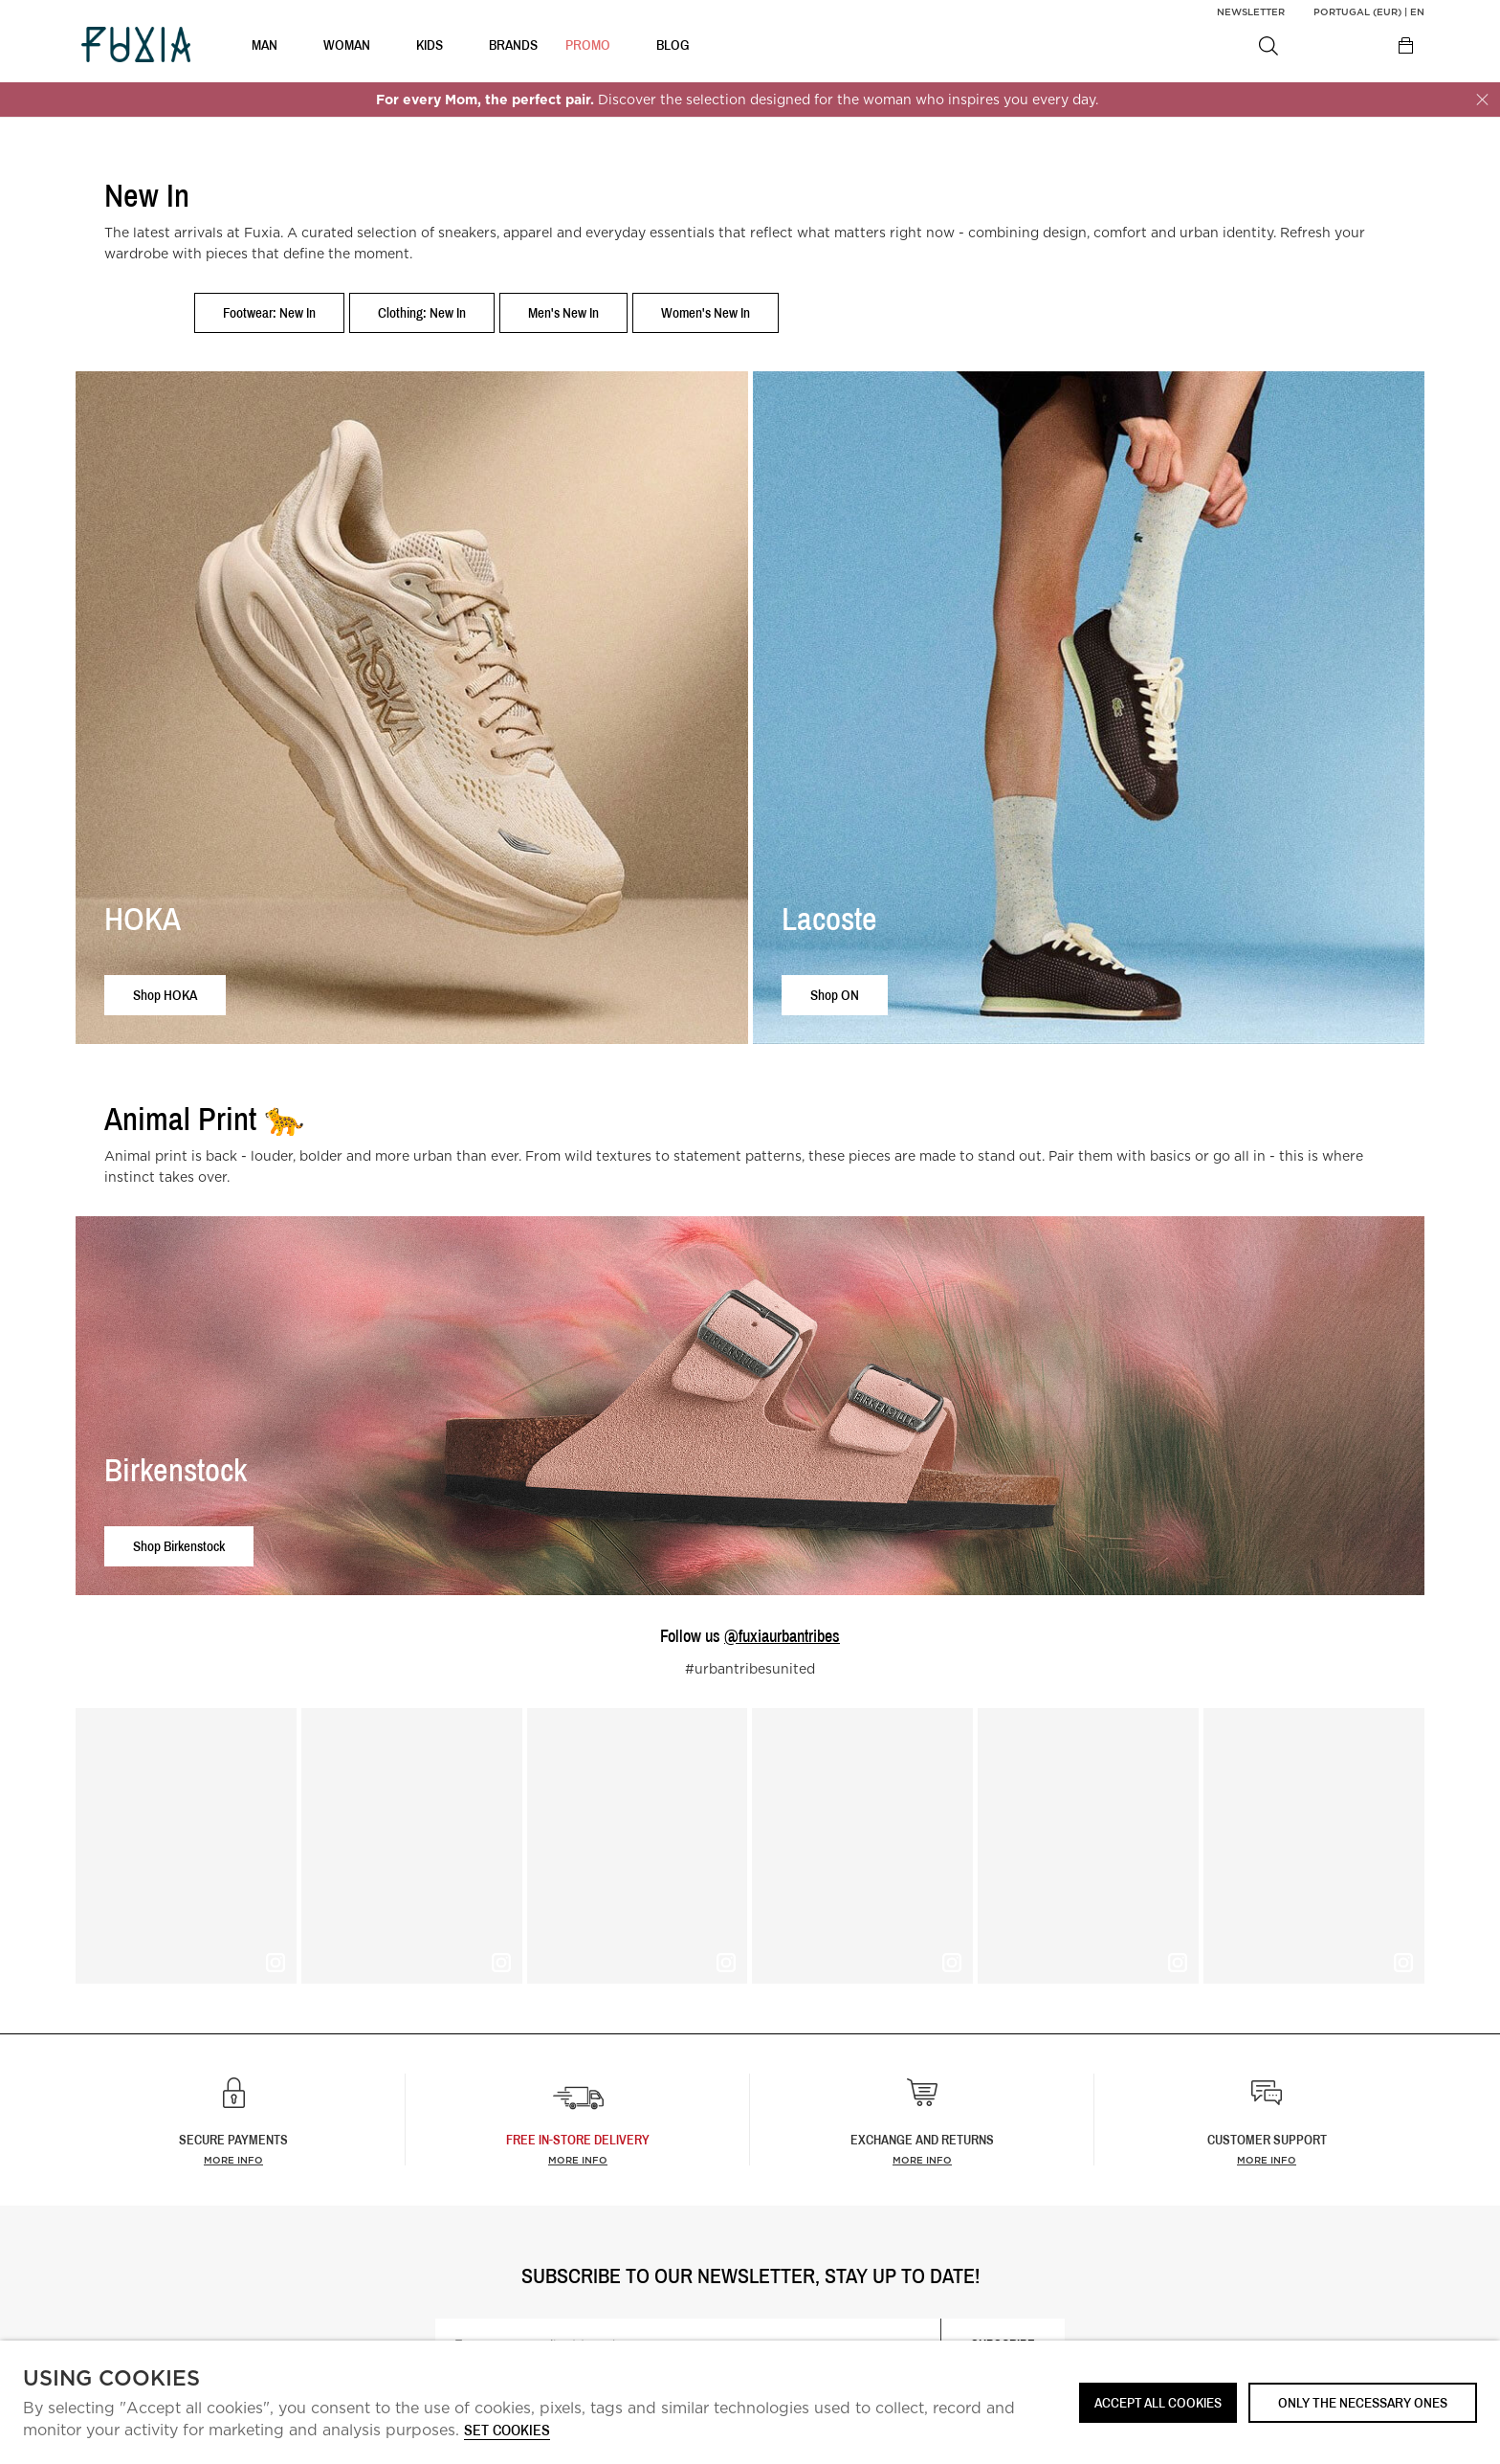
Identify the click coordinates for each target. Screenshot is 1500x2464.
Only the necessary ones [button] (1362, 2402)
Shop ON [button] (834, 995)
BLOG (673, 48)
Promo (587, 48)
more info (577, 2159)
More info (233, 2159)
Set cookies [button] (507, 2431)
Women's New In (705, 312)
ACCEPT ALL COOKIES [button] (1158, 2402)
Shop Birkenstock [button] (179, 1546)
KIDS (429, 48)
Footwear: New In (269, 312)
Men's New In (563, 312)
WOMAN (346, 48)
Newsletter (1251, 11)
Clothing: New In (422, 312)
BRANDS (513, 48)
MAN (264, 48)
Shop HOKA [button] (165, 995)
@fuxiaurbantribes (782, 1636)
